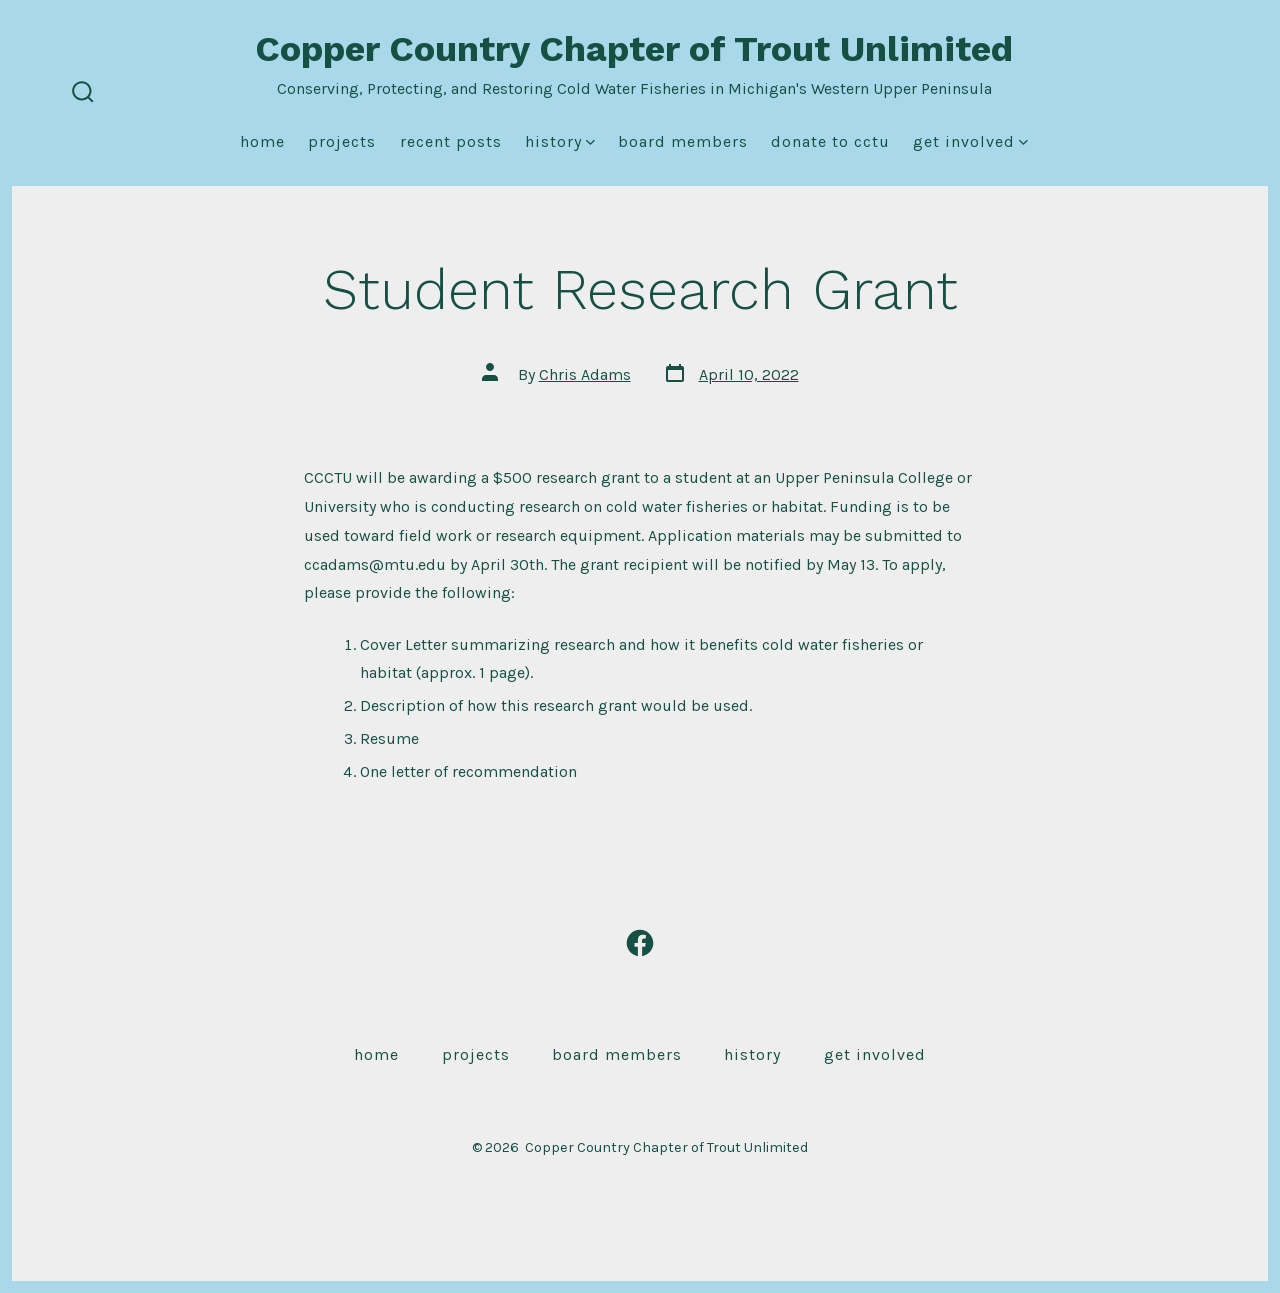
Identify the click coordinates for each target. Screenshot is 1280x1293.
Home (262, 141)
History (560, 141)
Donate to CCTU (830, 141)
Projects (342, 141)
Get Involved (970, 141)
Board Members (683, 141)
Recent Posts (451, 141)
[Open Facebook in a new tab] (640, 943)
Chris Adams (585, 374)
